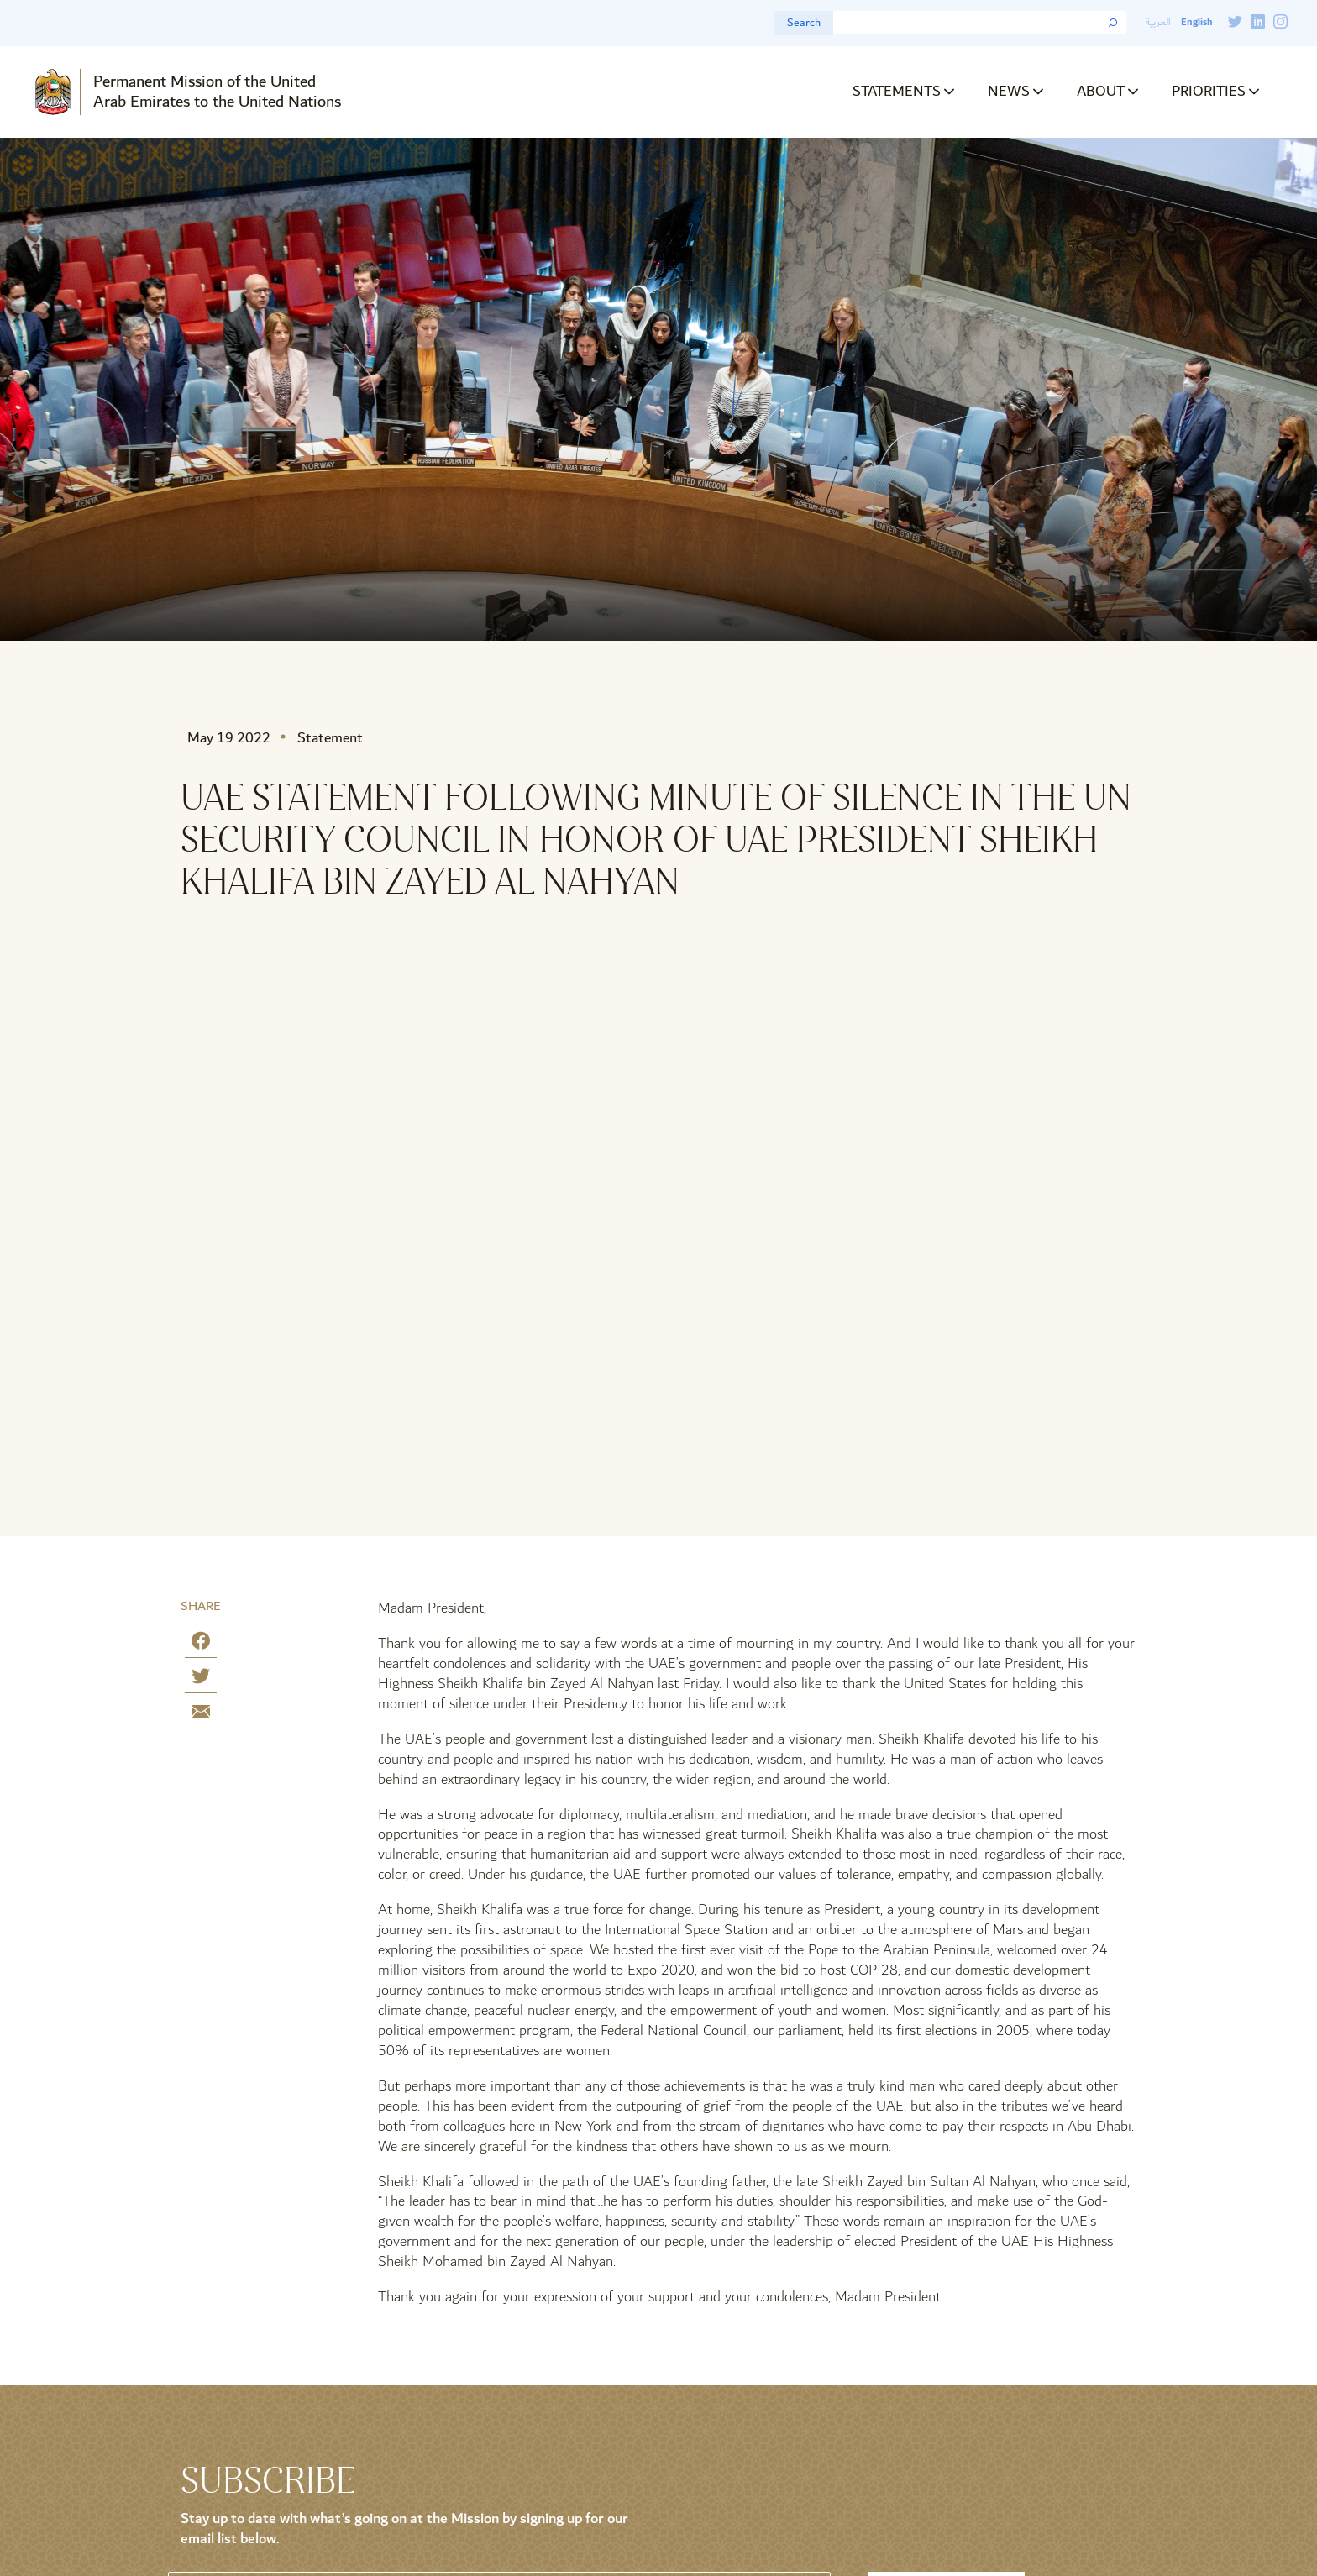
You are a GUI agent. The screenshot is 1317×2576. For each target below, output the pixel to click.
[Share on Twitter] (201, 1679)
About (1101, 91)
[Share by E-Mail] (201, 1714)
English (1196, 22)
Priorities (1209, 91)
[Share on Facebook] (201, 1644)
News (1009, 91)
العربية (1158, 22)
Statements (897, 91)
